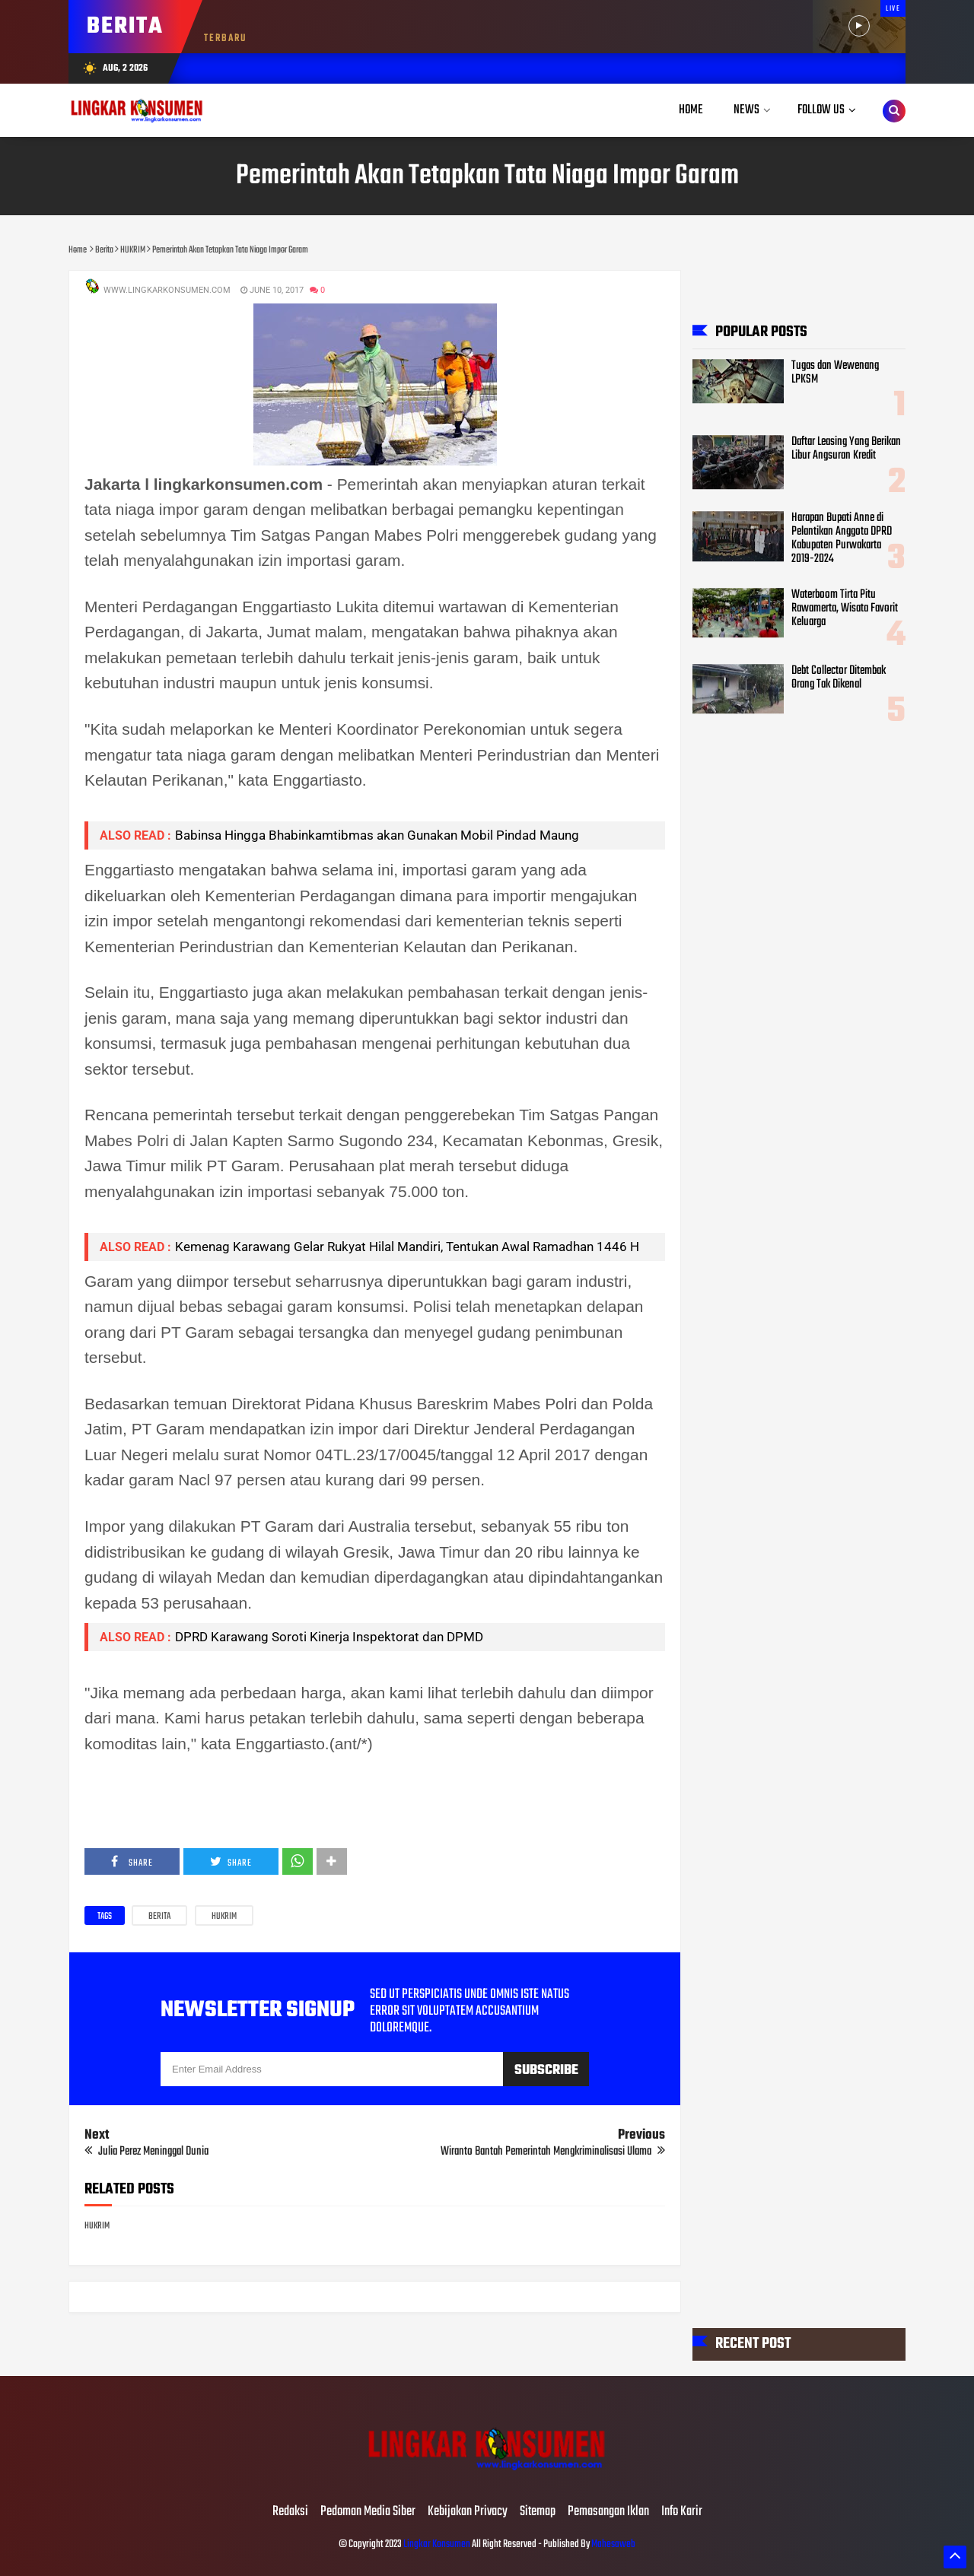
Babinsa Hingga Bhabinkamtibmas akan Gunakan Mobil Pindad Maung (377, 835)
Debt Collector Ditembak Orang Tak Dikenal (838, 677)
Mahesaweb (612, 2544)
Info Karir (681, 2512)
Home (691, 110)
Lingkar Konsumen (436, 2544)
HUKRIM (224, 1916)
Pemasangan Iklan (608, 2512)
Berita (159, 1916)
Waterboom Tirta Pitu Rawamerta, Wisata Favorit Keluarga (844, 608)
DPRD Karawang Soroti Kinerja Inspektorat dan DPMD (329, 1636)
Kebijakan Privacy (468, 2512)
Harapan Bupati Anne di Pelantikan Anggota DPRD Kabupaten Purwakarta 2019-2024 (841, 538)
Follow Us (821, 110)
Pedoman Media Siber (367, 2512)
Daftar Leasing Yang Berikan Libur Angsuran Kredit (846, 448)
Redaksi (290, 2512)
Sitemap (537, 2512)
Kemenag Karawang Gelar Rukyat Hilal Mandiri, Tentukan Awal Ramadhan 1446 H (407, 1246)
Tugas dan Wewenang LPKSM (835, 372)
